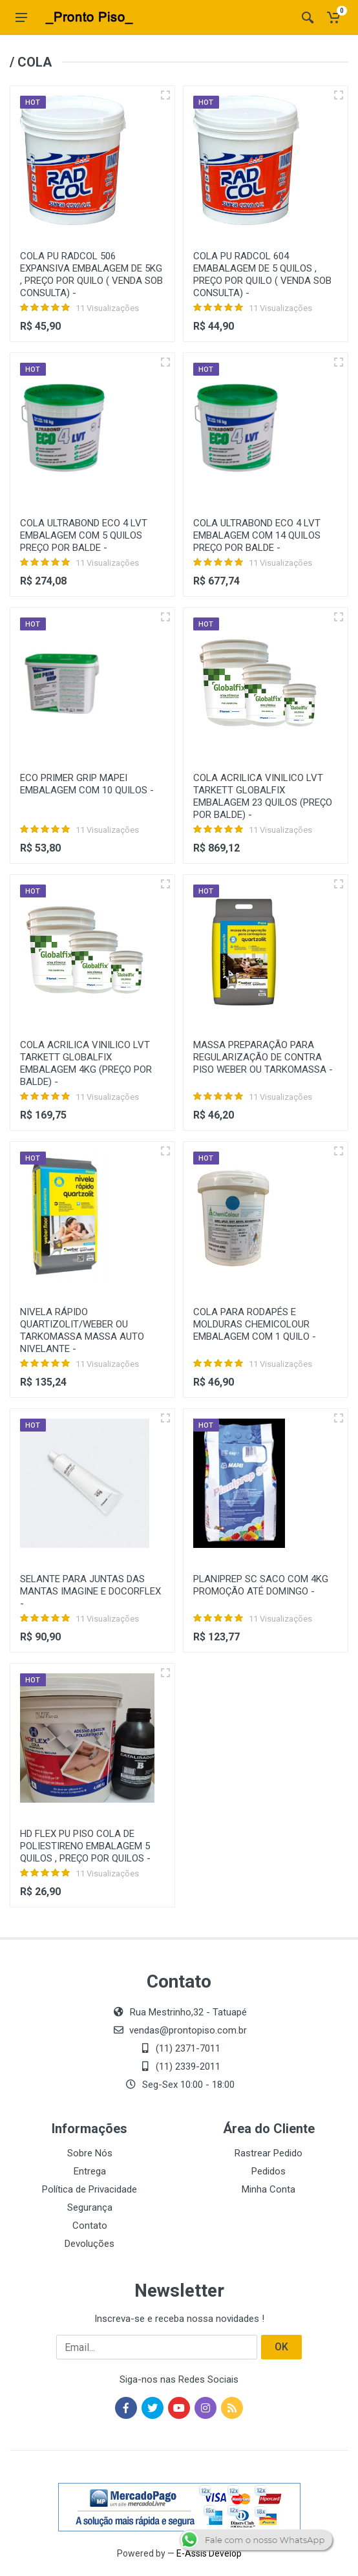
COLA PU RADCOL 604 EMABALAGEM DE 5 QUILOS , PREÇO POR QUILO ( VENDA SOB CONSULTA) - (262, 274)
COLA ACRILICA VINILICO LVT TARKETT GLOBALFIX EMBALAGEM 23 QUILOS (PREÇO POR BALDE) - (262, 796)
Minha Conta (268, 2189)
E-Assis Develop (209, 2553)
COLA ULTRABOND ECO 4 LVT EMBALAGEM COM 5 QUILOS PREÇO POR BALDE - (83, 535)
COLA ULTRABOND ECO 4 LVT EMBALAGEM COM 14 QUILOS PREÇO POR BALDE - (257, 535)
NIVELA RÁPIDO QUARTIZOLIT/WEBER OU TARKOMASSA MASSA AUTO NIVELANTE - (82, 1330)
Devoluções (89, 2243)
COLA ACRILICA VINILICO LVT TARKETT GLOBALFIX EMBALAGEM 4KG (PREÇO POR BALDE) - (86, 1063)
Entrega (90, 2171)
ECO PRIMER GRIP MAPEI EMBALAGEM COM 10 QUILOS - (87, 784)
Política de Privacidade (89, 2189)
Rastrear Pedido (268, 2153)
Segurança (89, 2207)
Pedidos (268, 2171)
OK (281, 2347)
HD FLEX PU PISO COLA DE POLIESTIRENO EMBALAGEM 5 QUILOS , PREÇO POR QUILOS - (85, 1846)
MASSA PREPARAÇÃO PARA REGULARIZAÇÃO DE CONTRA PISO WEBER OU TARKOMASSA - (263, 1057)
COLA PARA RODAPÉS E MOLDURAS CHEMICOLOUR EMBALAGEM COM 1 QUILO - (254, 1324)
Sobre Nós (89, 2153)
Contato (89, 2225)
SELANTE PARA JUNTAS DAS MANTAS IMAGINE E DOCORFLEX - (90, 1591)
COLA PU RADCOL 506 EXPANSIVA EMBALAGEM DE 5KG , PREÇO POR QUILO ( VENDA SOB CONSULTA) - (91, 274)
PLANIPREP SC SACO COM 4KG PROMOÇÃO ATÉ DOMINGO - (260, 1585)
